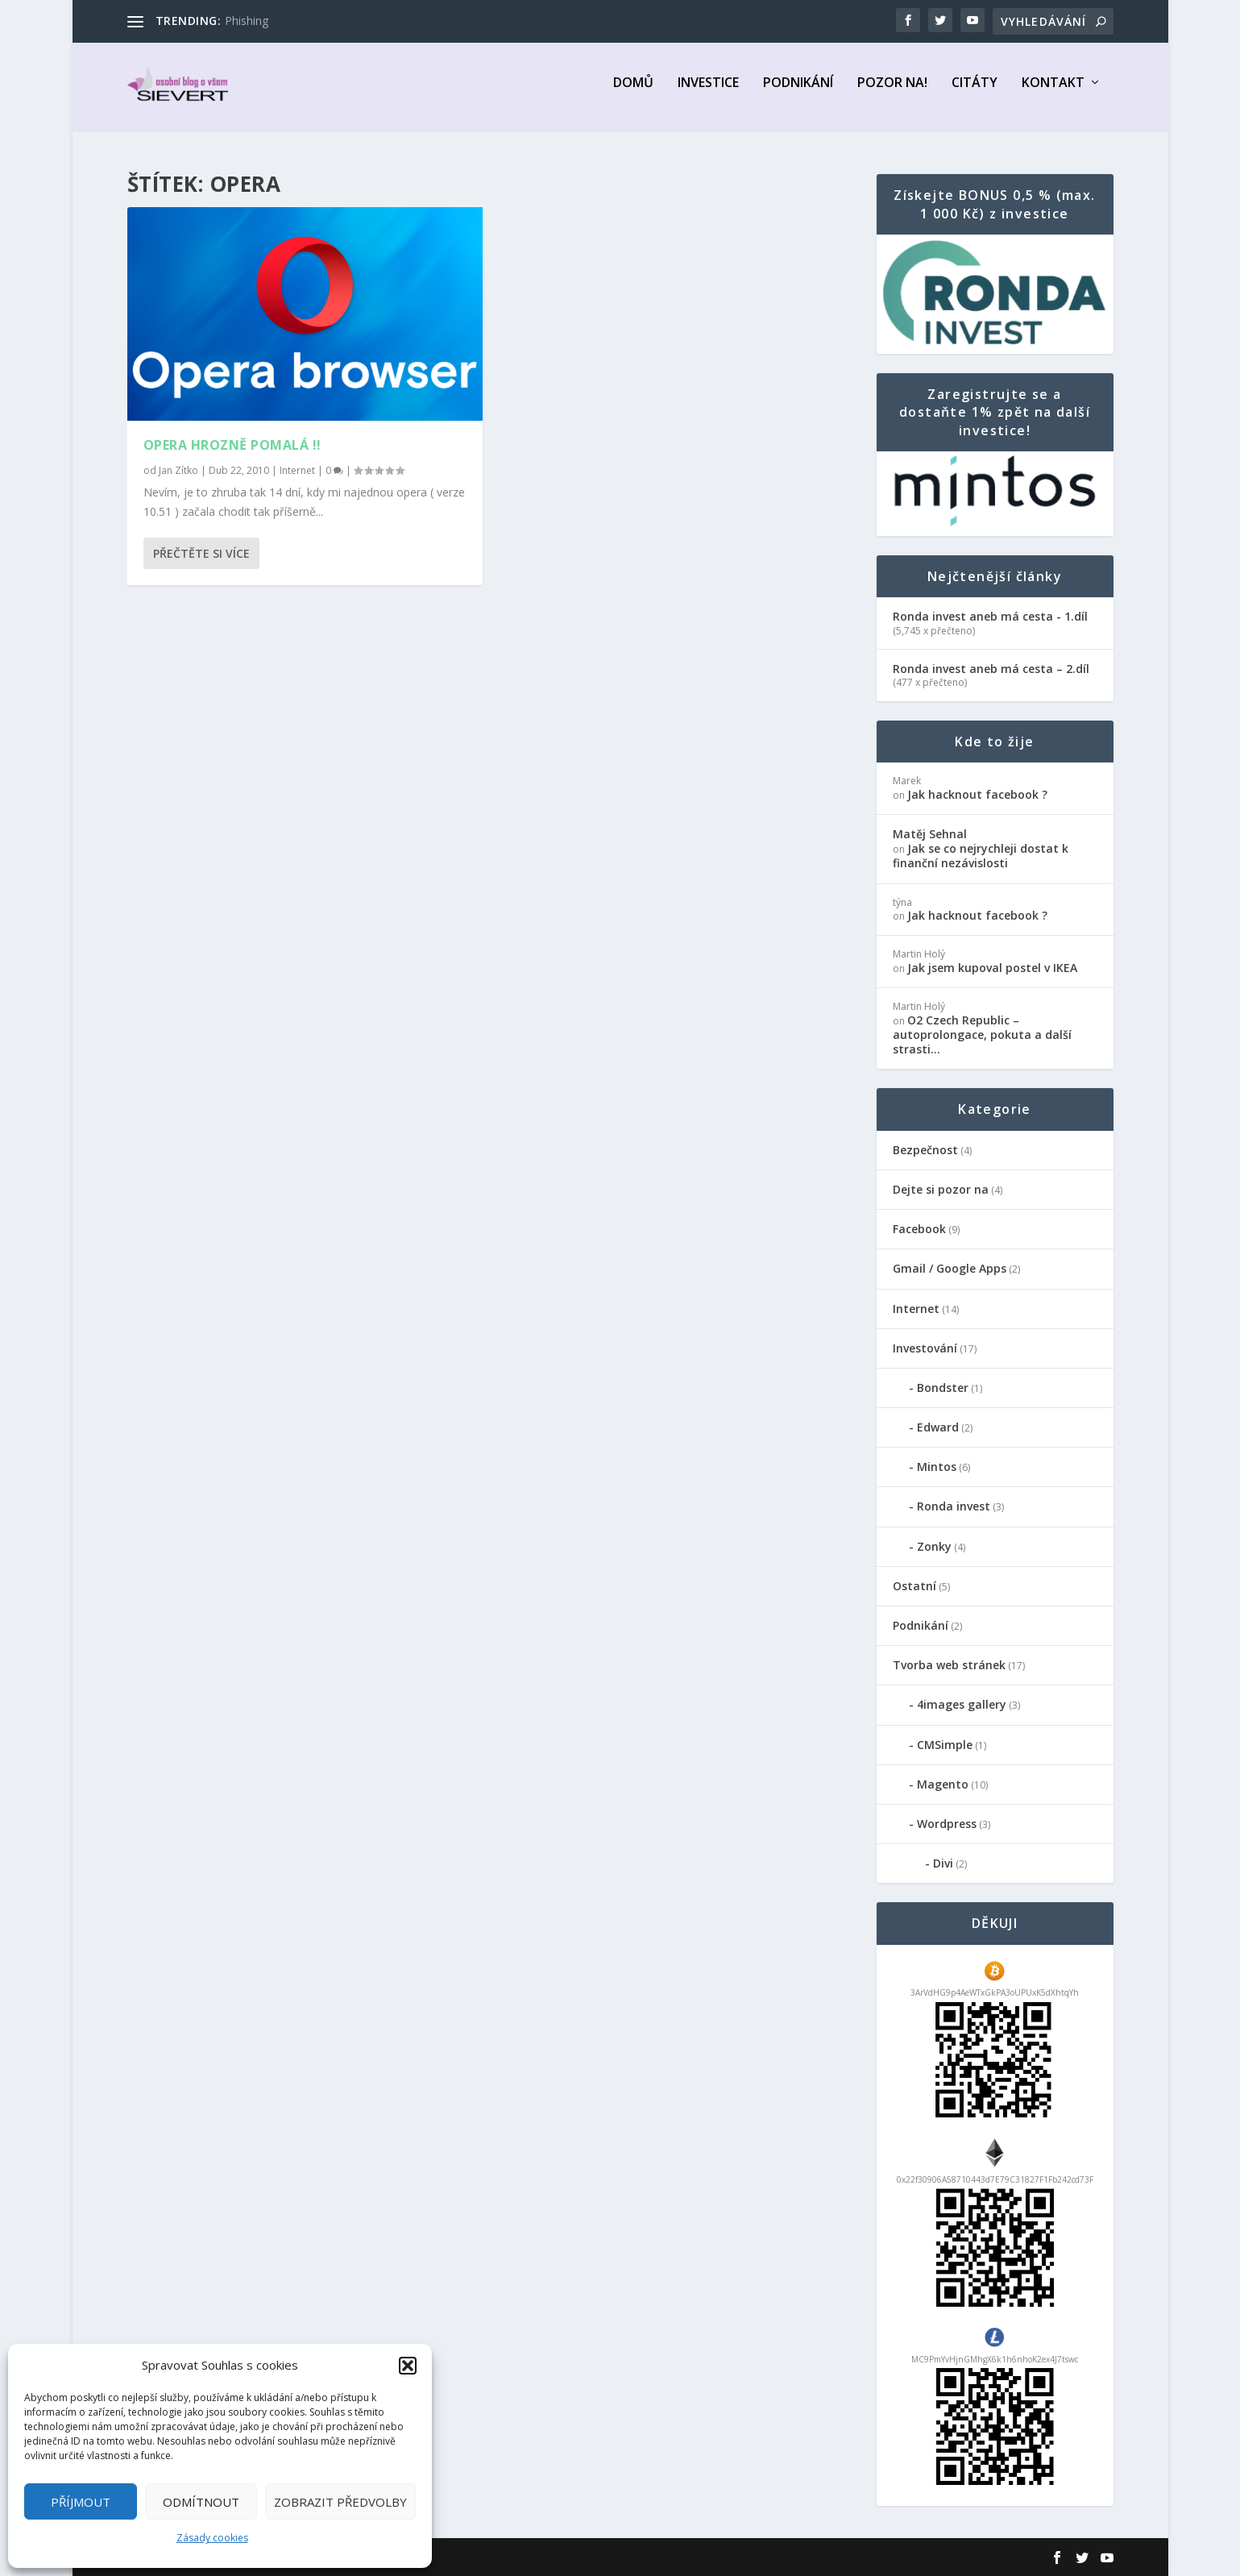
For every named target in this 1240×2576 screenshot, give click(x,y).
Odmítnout (201, 2502)
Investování (925, 1348)
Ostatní (914, 1586)
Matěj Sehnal (930, 834)
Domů (633, 94)
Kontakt (1053, 94)
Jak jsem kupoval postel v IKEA (992, 968)
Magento (942, 1784)
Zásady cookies (212, 2538)
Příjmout (80, 2502)
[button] (408, 2366)
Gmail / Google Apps (949, 1269)
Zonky (934, 1546)
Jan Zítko (178, 470)
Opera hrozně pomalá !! (232, 445)
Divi (943, 1864)
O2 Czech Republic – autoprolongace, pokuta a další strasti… (982, 1035)
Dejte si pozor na (941, 1190)
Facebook (919, 1229)
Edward (938, 1427)
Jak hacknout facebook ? (977, 795)
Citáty (974, 94)
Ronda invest (953, 1506)
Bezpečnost (925, 1149)
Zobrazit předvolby (340, 2502)
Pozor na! (892, 94)
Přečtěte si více (201, 553)
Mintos (936, 1467)
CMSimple (945, 1744)
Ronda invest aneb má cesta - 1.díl (990, 617)
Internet (297, 470)
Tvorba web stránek (949, 1665)
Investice (708, 94)
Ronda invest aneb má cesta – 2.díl (991, 669)
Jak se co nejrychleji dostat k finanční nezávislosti (980, 856)
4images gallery (961, 1705)
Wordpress (947, 1824)
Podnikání (798, 94)
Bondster (942, 1388)
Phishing (246, 20)
